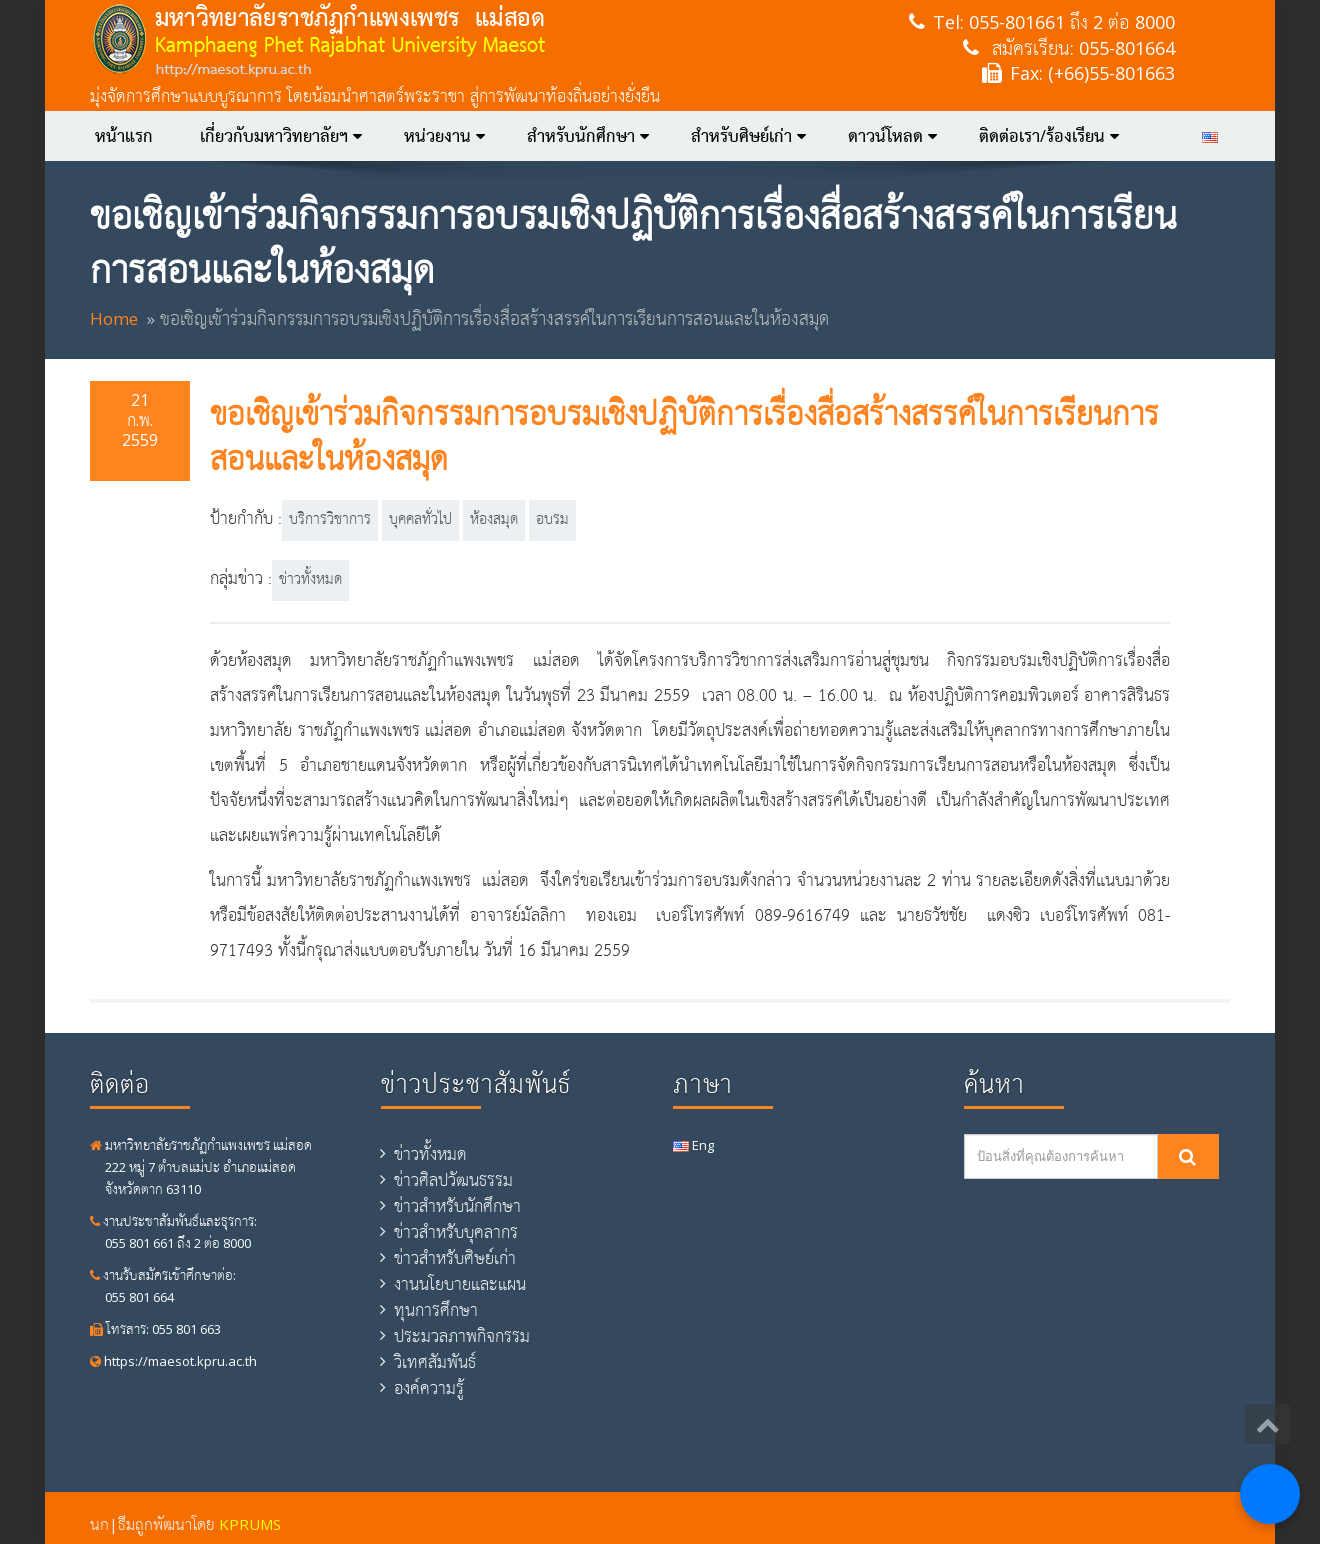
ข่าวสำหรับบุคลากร (456, 1232)
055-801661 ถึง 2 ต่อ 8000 (1072, 22)
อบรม (552, 520)
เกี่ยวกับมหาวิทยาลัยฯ (281, 136)
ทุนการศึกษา (436, 1310)
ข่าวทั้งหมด (310, 580)
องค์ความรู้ (429, 1388)
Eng (693, 1145)
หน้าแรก (124, 136)
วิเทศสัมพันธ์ (435, 1362)
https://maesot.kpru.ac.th (173, 1361)
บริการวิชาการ (330, 520)
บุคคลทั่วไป (420, 520)
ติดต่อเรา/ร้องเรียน (1049, 136)
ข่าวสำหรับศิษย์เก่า (455, 1258)
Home (114, 318)
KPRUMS (250, 1524)
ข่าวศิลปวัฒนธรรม (453, 1180)
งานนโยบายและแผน (460, 1284)
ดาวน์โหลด (892, 136)
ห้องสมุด (494, 520)
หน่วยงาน (444, 136)
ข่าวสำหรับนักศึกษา (457, 1206)
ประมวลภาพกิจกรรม (462, 1336)
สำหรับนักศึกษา (588, 136)
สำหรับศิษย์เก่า (748, 136)
